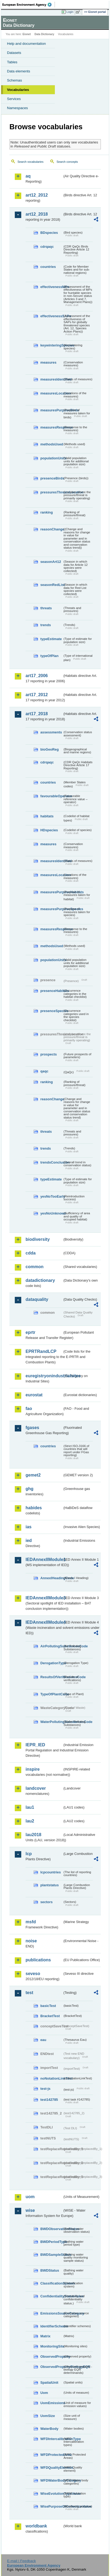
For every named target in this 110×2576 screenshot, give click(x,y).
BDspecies (49, 233)
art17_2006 (37, 675)
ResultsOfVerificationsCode (51, 1677)
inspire (33, 1769)
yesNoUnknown (51, 1213)
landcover (36, 1788)
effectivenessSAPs (51, 316)
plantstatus (49, 1885)
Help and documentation (26, 44)
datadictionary (40, 1280)
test (29, 1992)
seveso (33, 1973)
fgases (32, 1427)
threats (46, 608)
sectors (46, 1902)
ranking (46, 512)
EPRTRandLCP (41, 1351)
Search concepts (67, 161)
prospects (48, 1054)
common (35, 1266)
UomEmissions (51, 2403)
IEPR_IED (35, 1745)
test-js (45, 2089)
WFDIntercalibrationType (51, 2439)
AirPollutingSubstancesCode (51, 1646)
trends (45, 625)
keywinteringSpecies (51, 345)
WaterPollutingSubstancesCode (51, 1722)
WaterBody (49, 2429)
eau (43, 2040)
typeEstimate (51, 639)
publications (38, 1960)
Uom (44, 2393)
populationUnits (51, 458)
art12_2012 (37, 195)
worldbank (36, 2526)
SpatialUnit (49, 2383)
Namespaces (17, 108)
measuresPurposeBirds (51, 410)
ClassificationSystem (51, 2283)
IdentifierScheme (51, 2326)
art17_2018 (37, 713)
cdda (31, 1253)
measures (48, 362)
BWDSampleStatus (51, 2255)
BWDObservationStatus (51, 2229)
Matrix (45, 2336)
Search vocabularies (30, 161)
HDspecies (49, 830)
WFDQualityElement (51, 2468)
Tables (12, 62)
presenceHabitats (51, 991)
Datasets (14, 53)
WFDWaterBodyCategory (51, 2480)
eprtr (30, 1332)
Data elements (18, 71)
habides (34, 1507)
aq (28, 176)
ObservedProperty (51, 2356)
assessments (51, 732)
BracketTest (50, 2016)
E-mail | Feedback (21, 2561)
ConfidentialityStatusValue (51, 2296)
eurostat (34, 1395)
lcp (29, 1853)
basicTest (48, 2006)
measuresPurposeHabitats (51, 892)
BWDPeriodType (51, 2242)
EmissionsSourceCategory (51, 2313)
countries (48, 267)
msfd (31, 1922)
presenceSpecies (51, 1011)
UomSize (47, 2416)
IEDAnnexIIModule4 (44, 1622)
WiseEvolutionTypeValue (51, 2494)
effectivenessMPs (51, 287)
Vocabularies (18, 90)
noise (31, 1941)
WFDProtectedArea (51, 2455)
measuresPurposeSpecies (51, 909)
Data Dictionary (44, 34)
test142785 (49, 2100)
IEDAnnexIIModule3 (44, 1598)
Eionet (27, 34)
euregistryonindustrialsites (44, 1376)
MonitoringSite (51, 2346)
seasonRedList (51, 585)
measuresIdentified (51, 379)
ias (28, 1527)
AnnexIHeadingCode (51, 1578)
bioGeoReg (49, 749)
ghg (29, 1488)
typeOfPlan (49, 656)
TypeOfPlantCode (51, 1694)
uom (30, 2196)
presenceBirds (51, 478)
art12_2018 (37, 214)
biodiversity (38, 1239)
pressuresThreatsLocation (51, 492)
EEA (28, 4)
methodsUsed (51, 444)
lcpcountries (50, 1872)
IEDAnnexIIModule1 (44, 1559)
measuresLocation (51, 393)
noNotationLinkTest (51, 2078)
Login (69, 11)
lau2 (30, 1821)
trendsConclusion (51, 1162)
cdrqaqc (47, 247)
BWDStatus (49, 2270)
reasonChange (51, 529)
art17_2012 (37, 694)
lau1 (30, 1807)
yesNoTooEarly (51, 1196)
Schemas (14, 80)
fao (29, 1408)
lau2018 (33, 1834)
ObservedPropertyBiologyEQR (51, 2367)
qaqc (44, 1071)
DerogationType (51, 1663)
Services (14, 99)
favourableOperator (51, 796)
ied (29, 1540)
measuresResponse (51, 427)
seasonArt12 (50, 562)
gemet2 (33, 1475)
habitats (47, 816)
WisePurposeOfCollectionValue (51, 2506)
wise (30, 2210)
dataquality (37, 1299)
